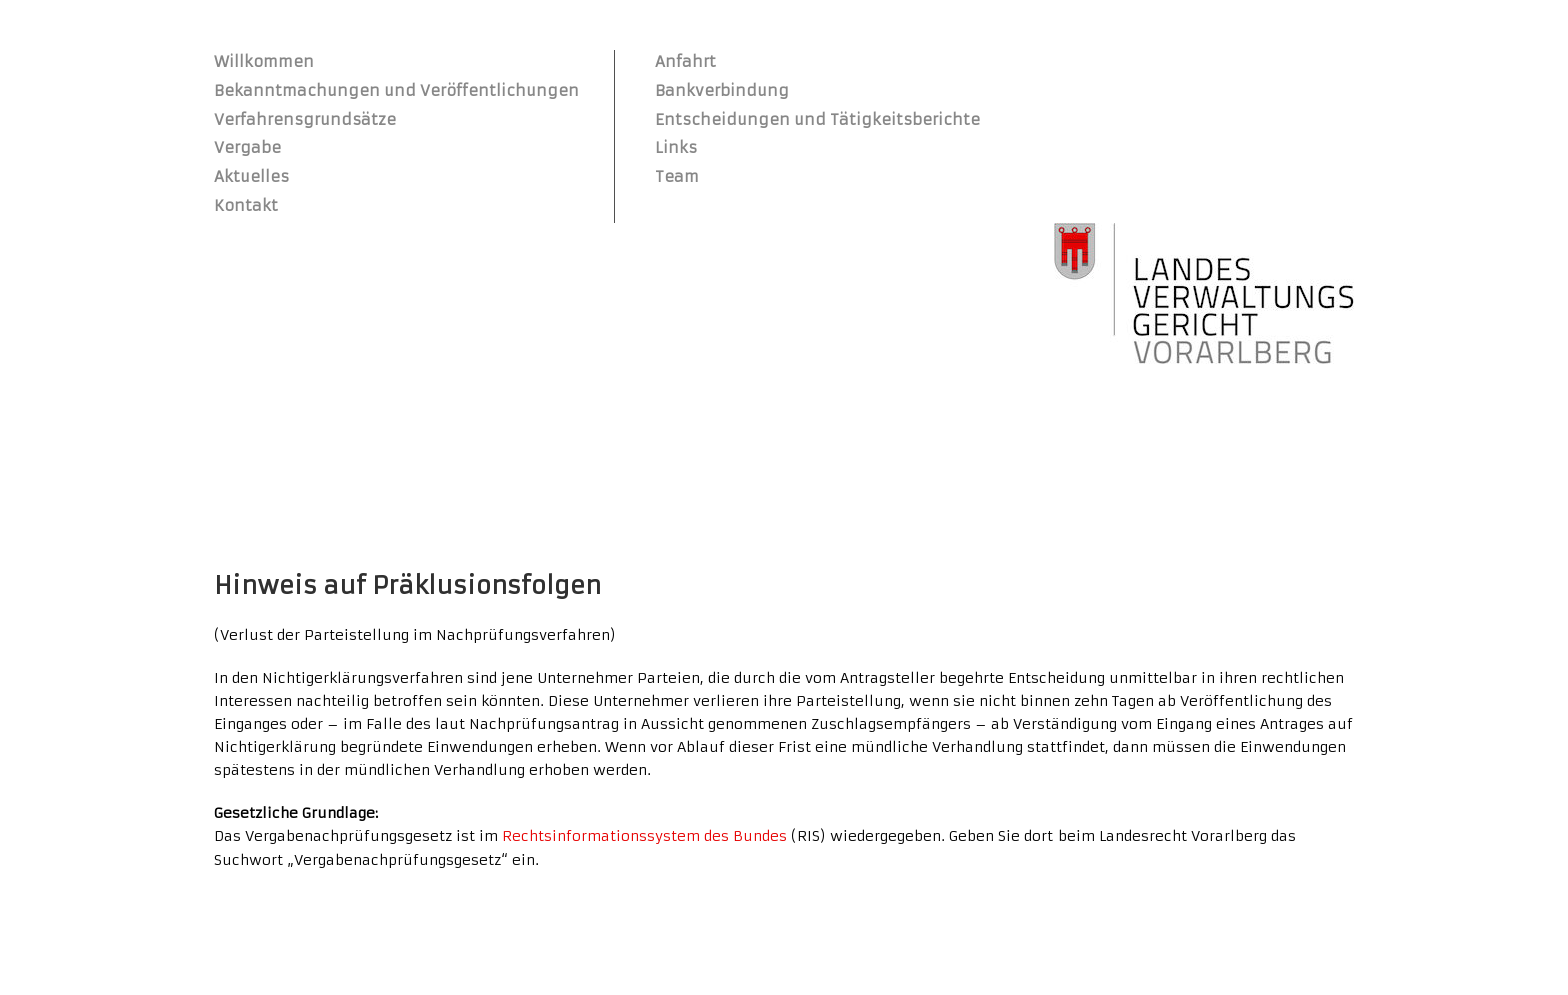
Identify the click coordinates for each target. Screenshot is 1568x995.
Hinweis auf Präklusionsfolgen (407, 586)
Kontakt (246, 205)
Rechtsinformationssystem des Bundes (644, 836)
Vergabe (247, 147)
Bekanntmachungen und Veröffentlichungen (396, 90)
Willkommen (264, 61)
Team (677, 176)
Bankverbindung (722, 90)
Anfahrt (685, 61)
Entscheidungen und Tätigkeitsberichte (817, 119)
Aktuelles (251, 176)
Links (676, 147)
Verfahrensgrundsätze (305, 119)
